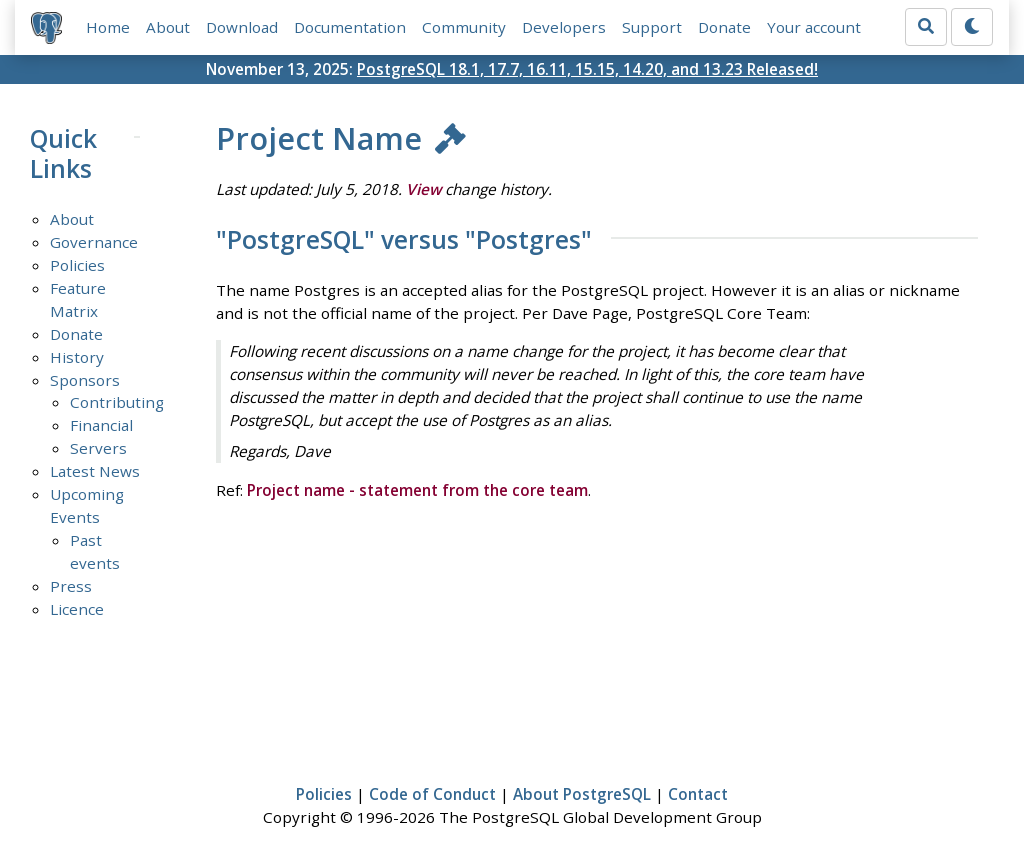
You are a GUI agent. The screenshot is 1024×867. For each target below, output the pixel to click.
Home (108, 27)
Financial (101, 425)
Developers (564, 27)
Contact (698, 794)
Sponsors (85, 380)
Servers (98, 448)
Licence (77, 609)
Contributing (117, 402)
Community (464, 27)
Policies (77, 265)
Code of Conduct (432, 794)
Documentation (350, 27)
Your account (814, 27)
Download (242, 27)
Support (652, 27)
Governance (94, 242)
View (423, 189)
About (168, 27)
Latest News (95, 471)
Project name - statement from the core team (417, 490)
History (77, 357)
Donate (724, 27)
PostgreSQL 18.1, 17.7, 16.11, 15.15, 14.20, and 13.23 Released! (587, 69)
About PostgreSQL (582, 794)
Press (71, 586)
